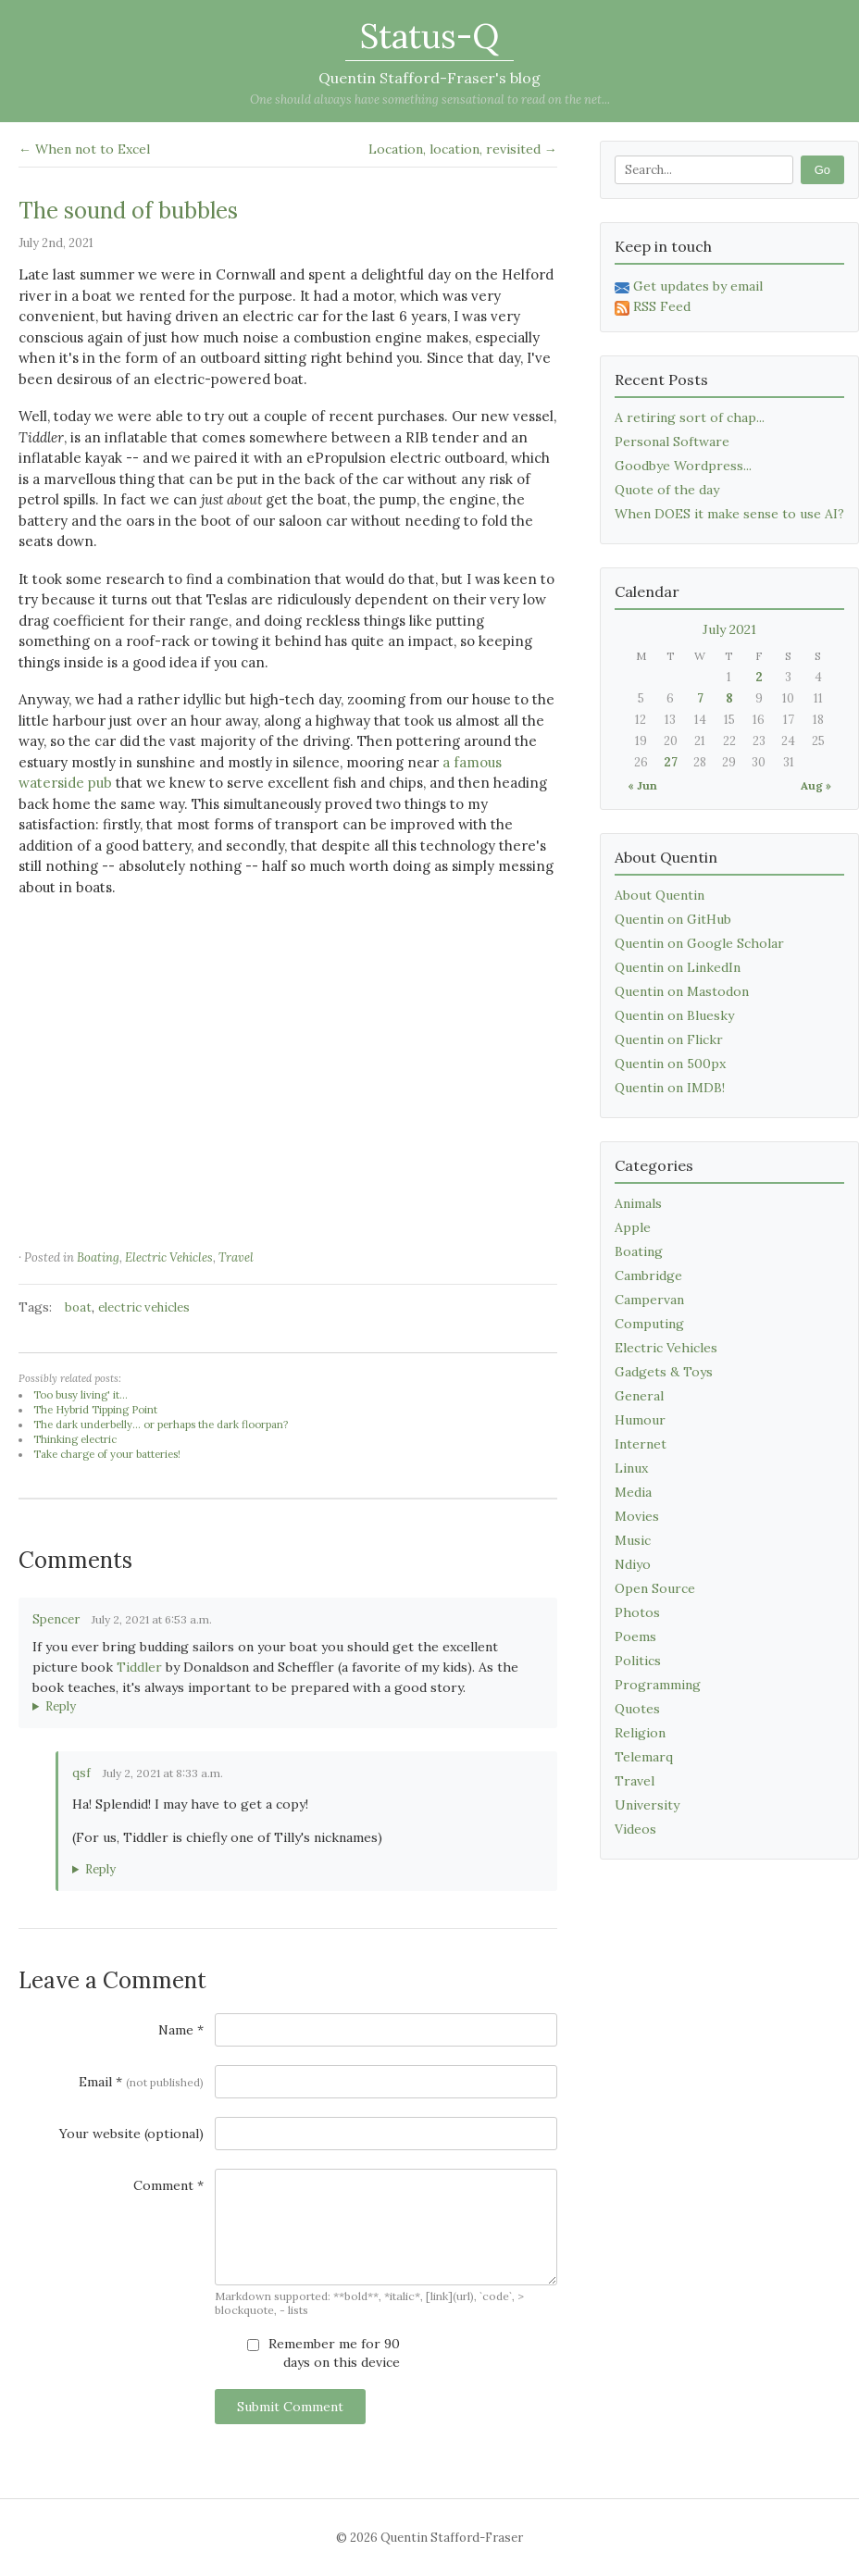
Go (822, 170)
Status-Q (429, 36)
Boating (98, 1257)
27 (671, 762)
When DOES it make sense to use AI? (729, 513)
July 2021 (729, 629)
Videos (635, 1829)
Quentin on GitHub (673, 919)
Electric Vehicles (169, 1257)
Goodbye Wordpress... (683, 465)
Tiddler (139, 1667)
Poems (635, 1636)
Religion (640, 1732)
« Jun (642, 785)
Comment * (168, 2185)
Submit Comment (290, 2406)
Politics (638, 1660)
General (639, 1396)
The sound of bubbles (128, 210)
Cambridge (648, 1275)
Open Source (655, 1588)
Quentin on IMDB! (670, 1087)
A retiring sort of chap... (690, 417)
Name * (181, 2030)
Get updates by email (689, 286)
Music (633, 1540)
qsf (81, 1773)
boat (78, 1307)
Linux (631, 1468)
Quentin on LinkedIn (678, 967)
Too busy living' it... (80, 1394)
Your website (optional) (131, 2133)
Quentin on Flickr (669, 1039)
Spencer (56, 1619)
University (647, 1805)
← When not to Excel (84, 149)
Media (633, 1492)
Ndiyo (633, 1564)
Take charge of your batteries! (107, 1454)
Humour (640, 1420)
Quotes (637, 1708)
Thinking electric (75, 1439)
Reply (60, 1706)
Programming (658, 1684)
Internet (640, 1444)
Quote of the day (667, 489)
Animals (638, 1203)
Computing (649, 1323)
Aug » (816, 785)
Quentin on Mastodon (682, 991)
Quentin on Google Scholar (699, 943)
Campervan (649, 1299)
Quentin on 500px (670, 1063)
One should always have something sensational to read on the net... (430, 99)
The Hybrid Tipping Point (95, 1409)
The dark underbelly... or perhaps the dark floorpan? (160, 1424)
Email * (141, 2081)
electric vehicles (144, 1307)
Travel (236, 1257)
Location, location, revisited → (462, 149)
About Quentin (659, 895)
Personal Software (672, 441)
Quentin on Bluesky (674, 1015)
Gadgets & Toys (664, 1371)
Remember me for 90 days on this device (323, 2353)
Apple (633, 1227)
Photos (637, 1612)
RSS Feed (653, 306)
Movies (637, 1516)
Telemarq (644, 1756)
